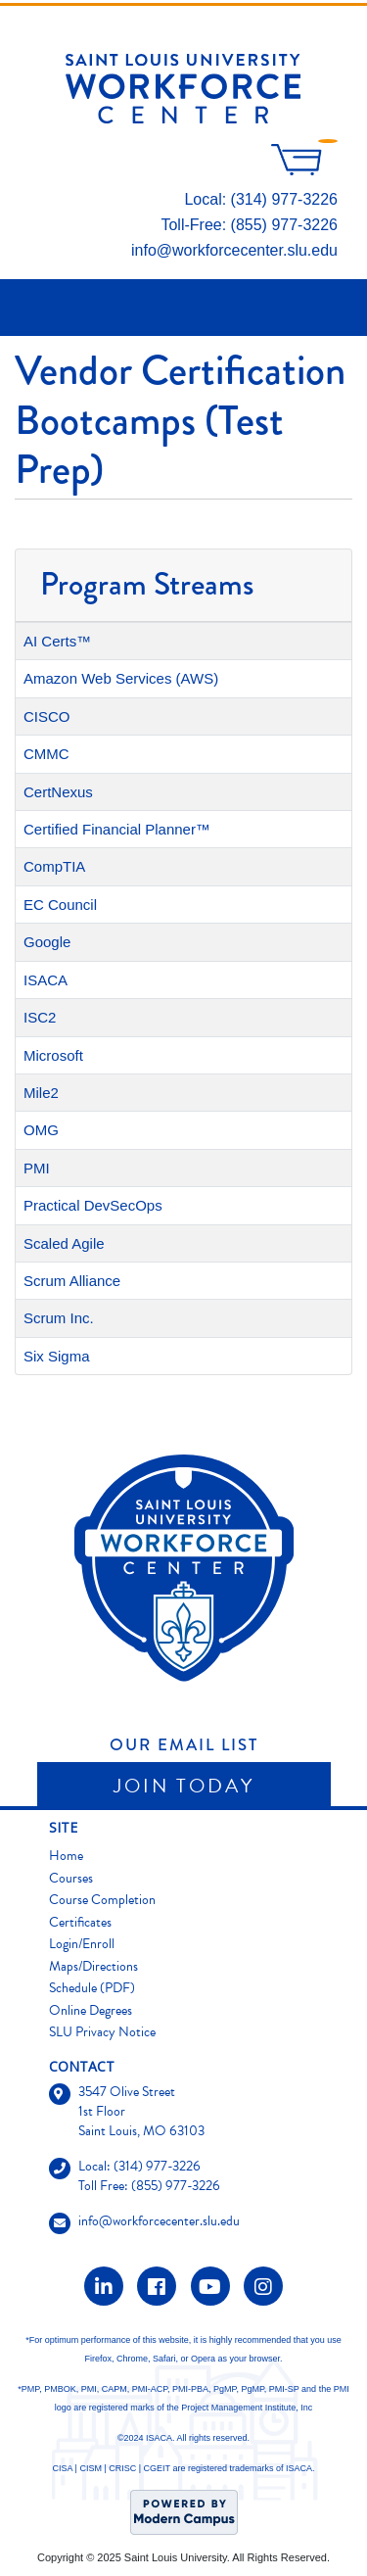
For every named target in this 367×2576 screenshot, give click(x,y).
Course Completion (102, 1899)
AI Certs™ (57, 641)
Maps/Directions (93, 1966)
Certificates (80, 1922)
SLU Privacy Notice (102, 2032)
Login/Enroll (82, 1943)
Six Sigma (56, 1356)
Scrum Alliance (71, 1280)
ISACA (45, 980)
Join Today (184, 1785)
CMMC (46, 753)
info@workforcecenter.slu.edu (234, 250)
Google (46, 941)
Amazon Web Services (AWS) (120, 678)
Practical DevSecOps (92, 1205)
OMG (41, 1129)
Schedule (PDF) (92, 1988)
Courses (71, 1878)
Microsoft (53, 1055)
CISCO (46, 716)
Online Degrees (90, 2010)
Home (66, 1855)
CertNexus (58, 792)
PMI (36, 1168)
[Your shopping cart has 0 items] (304, 170)
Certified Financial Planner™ (116, 829)
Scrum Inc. (58, 1318)
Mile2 (41, 1092)
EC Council (60, 904)
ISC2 (39, 1017)
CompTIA (54, 866)
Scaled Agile (64, 1243)
